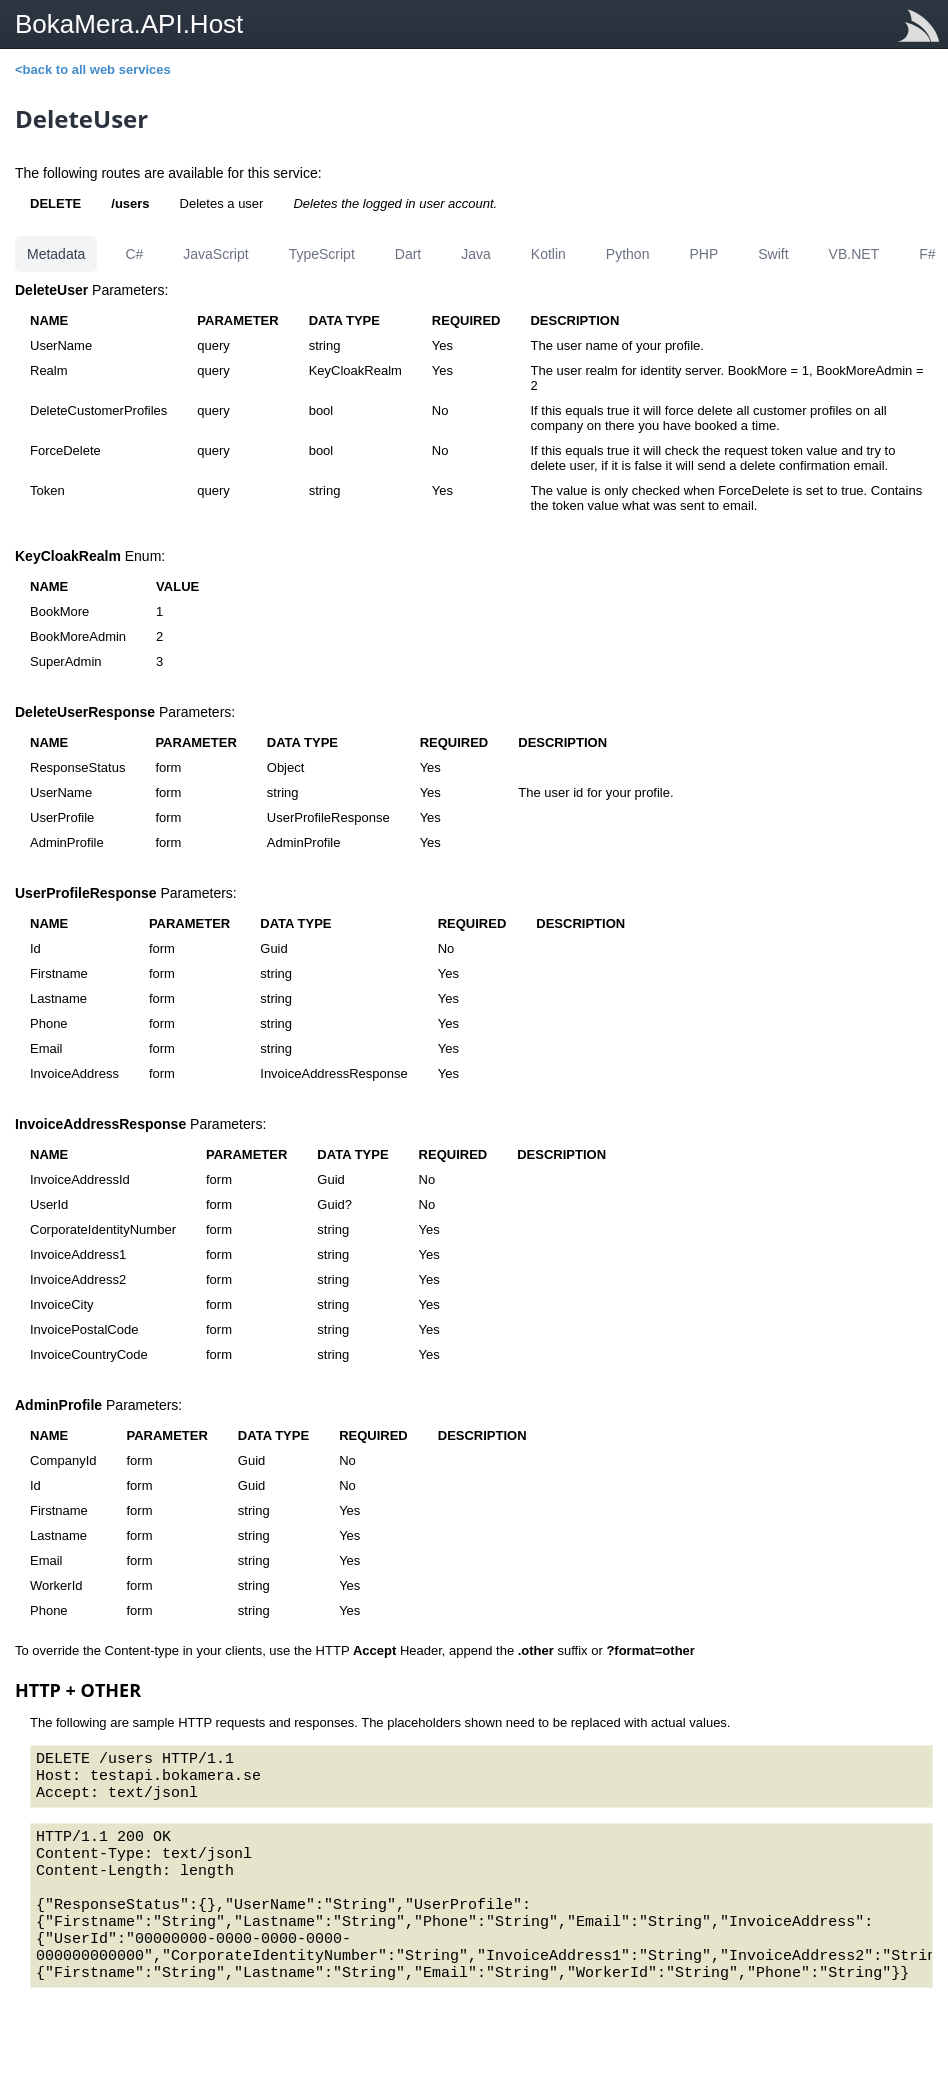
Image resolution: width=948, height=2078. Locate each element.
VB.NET (854, 254)
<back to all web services (93, 69)
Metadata (56, 254)
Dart (408, 254)
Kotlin (548, 254)
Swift (773, 254)
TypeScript (322, 254)
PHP (703, 254)
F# (927, 254)
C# (134, 254)
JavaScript (215, 254)
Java (476, 254)
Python (628, 254)
